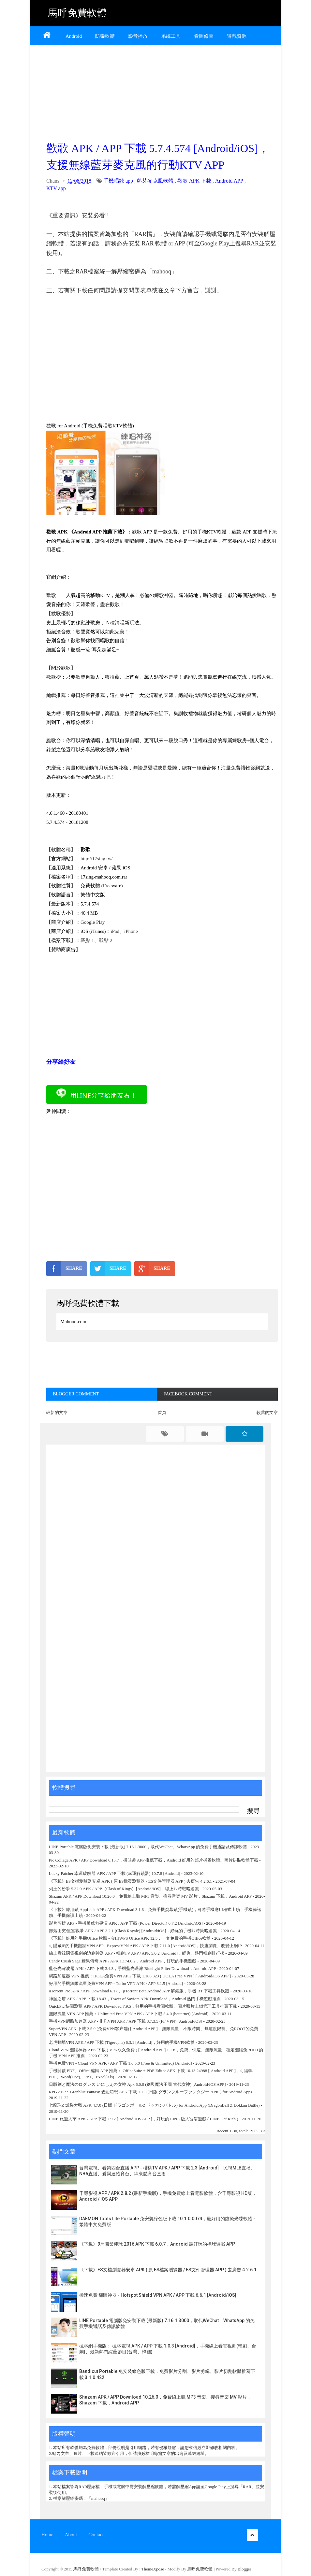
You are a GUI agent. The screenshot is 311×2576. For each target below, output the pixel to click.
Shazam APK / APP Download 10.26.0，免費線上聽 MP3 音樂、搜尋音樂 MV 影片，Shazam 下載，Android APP (150, 1896)
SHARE (64, 1268)
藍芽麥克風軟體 (155, 181)
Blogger (244, 2569)
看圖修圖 (204, 36)
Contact (96, 2534)
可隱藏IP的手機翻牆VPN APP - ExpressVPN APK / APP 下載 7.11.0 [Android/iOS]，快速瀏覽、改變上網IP (145, 1945)
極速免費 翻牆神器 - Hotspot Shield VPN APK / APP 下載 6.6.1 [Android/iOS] (157, 2295)
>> (263, 2130)
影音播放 (138, 36)
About (71, 2534)
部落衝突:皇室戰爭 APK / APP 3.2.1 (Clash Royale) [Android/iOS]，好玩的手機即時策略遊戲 (133, 1930)
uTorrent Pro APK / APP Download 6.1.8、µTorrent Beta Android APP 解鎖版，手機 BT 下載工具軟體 (139, 1990)
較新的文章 (56, 1412)
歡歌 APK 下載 (194, 181)
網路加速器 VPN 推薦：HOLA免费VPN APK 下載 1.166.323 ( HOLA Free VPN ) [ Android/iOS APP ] (140, 1976)
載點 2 (105, 940)
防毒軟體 (105, 36)
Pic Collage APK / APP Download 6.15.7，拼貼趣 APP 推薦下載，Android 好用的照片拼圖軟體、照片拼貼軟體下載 (153, 1860)
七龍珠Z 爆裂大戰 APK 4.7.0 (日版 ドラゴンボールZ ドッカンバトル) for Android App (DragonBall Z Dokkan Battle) (154, 2105)
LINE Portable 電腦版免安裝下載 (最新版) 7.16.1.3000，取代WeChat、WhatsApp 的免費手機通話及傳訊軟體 (148, 1846)
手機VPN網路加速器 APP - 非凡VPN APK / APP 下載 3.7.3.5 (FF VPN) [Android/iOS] (125, 2021)
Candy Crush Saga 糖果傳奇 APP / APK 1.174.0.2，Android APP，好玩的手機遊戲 (123, 1961)
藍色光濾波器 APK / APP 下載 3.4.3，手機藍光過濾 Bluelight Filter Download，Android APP (132, 1968)
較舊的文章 (267, 1412)
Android (74, 36)
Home (47, 2534)
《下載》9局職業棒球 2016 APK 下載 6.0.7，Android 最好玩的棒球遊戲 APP (157, 2244)
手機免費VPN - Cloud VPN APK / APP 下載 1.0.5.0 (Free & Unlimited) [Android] (120, 2063)
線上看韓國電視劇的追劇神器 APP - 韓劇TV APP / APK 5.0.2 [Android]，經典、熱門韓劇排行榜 (136, 1953)
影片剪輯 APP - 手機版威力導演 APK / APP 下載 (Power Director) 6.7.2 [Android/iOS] (126, 1923)
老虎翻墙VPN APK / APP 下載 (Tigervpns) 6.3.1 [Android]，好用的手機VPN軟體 (122, 2042)
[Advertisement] (162, 91)
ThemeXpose (153, 2569)
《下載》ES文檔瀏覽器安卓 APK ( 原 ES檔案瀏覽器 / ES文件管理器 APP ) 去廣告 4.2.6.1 (130, 1881)
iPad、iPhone (124, 931)
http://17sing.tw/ (97, 858)
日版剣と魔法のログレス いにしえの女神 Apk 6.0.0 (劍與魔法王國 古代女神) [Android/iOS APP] (137, 2084)
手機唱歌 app (118, 181)
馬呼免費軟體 (77, 12)
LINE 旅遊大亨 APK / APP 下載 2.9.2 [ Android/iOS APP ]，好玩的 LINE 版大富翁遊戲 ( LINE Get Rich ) (143, 2118)
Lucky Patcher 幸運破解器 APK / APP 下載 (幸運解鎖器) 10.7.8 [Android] (115, 1873)
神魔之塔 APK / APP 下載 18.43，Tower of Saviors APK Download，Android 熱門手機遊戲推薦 (135, 1998)
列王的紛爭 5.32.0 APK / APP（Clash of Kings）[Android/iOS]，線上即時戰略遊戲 (124, 1888)
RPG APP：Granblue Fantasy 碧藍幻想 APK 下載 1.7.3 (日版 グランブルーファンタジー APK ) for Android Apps (151, 2091)
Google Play (93, 922)
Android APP (229, 181)
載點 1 (87, 940)
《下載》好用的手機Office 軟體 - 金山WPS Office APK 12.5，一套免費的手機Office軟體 (130, 1938)
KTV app (56, 188)
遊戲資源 (236, 36)
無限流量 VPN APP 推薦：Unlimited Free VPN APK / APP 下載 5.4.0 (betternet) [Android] (129, 2013)
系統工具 (171, 36)
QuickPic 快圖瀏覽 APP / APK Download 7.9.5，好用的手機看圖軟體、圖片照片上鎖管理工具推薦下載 (143, 2006)
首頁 (162, 1412)
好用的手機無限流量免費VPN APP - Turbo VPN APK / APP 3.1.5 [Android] (116, 1983)
